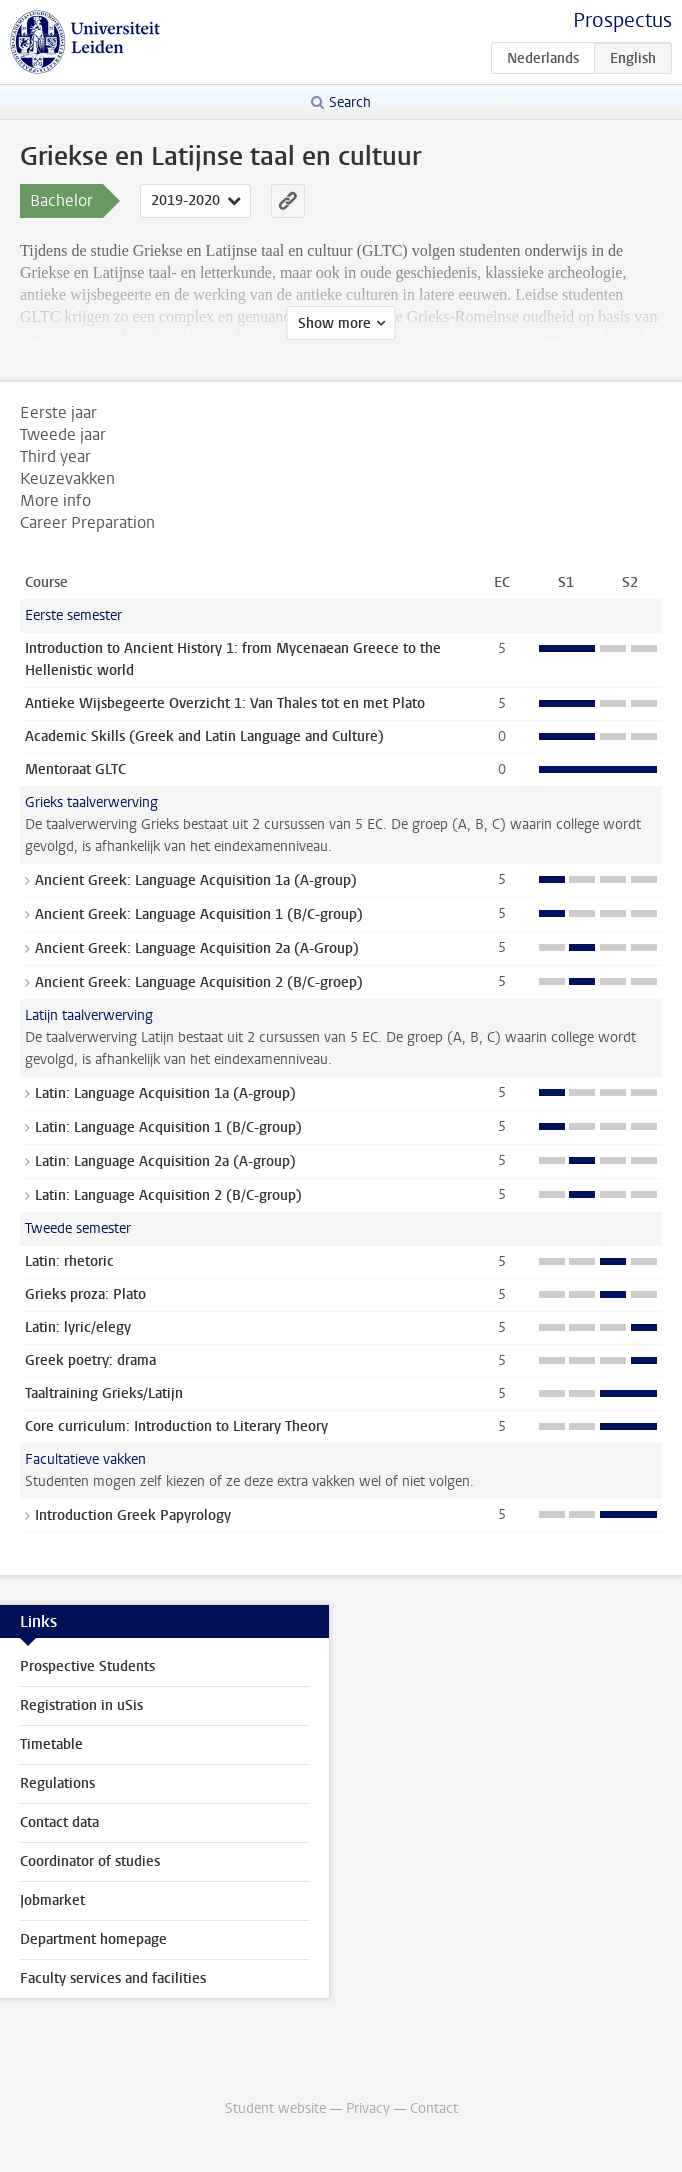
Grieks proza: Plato (85, 1294)
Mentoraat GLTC (75, 769)
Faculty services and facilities (113, 1978)
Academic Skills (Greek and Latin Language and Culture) (204, 736)
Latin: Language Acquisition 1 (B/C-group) (168, 1127)
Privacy (368, 2108)
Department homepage (93, 1939)
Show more (334, 323)
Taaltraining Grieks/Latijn (104, 1393)
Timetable (51, 1744)
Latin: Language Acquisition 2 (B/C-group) (168, 1195)
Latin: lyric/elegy (78, 1327)
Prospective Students (87, 1666)
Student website (275, 2108)
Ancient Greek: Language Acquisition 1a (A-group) (196, 880)
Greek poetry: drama (90, 1360)
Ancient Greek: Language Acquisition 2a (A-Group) (197, 948)
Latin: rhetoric (69, 1261)
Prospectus (622, 20)
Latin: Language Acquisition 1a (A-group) (165, 1093)
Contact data (59, 1822)
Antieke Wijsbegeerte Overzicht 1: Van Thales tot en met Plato (225, 703)
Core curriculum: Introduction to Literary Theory (176, 1426)
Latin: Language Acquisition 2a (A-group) (165, 1161)
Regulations (57, 1783)
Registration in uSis (81, 1705)
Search (350, 102)
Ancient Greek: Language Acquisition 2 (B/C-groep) (199, 982)
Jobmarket (52, 1900)
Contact (434, 2108)
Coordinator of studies (90, 1861)
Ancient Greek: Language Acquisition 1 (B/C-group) (199, 914)
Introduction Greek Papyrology (133, 1515)
